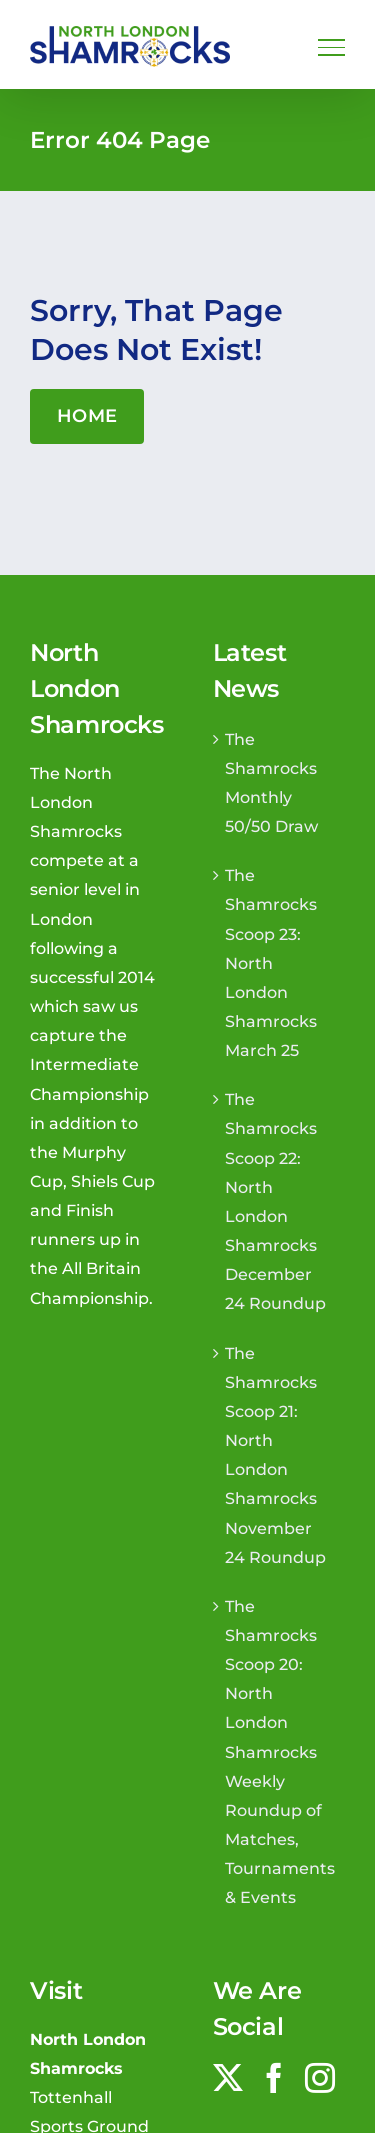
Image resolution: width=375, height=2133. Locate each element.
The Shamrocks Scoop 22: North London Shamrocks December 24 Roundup (275, 1201)
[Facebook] (274, 2078)
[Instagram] (320, 2078)
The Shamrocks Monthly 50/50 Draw (271, 782)
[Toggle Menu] (331, 47)
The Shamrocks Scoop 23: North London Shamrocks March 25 (271, 962)
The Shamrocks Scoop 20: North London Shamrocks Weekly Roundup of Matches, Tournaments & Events (280, 1752)
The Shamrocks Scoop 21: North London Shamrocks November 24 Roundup (275, 1455)
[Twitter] (228, 2078)
